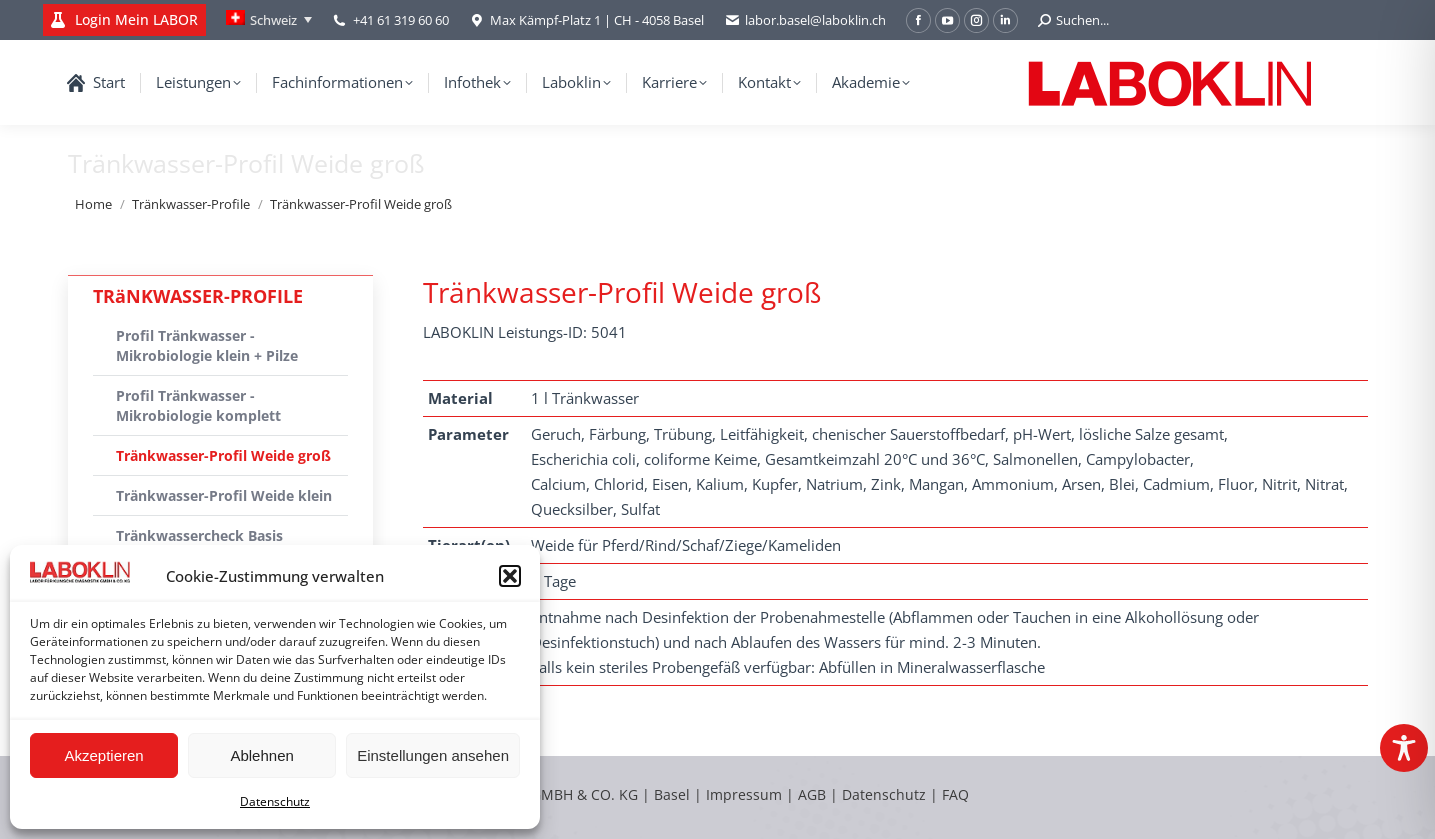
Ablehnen (261, 755)
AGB (814, 794)
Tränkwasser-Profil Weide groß (223, 455)
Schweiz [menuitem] (273, 20)
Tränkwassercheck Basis (199, 535)
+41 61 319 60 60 (401, 20)
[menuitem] (269, 20)
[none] (269, 20)
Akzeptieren (103, 755)
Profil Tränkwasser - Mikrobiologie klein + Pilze (207, 345)
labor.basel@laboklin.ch (805, 20)
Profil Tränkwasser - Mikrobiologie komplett (198, 405)
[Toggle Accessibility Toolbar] (1404, 748)
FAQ (955, 794)
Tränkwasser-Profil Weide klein (224, 495)
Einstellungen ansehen (433, 755)
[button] (510, 576)
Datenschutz (275, 801)
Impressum (744, 794)
